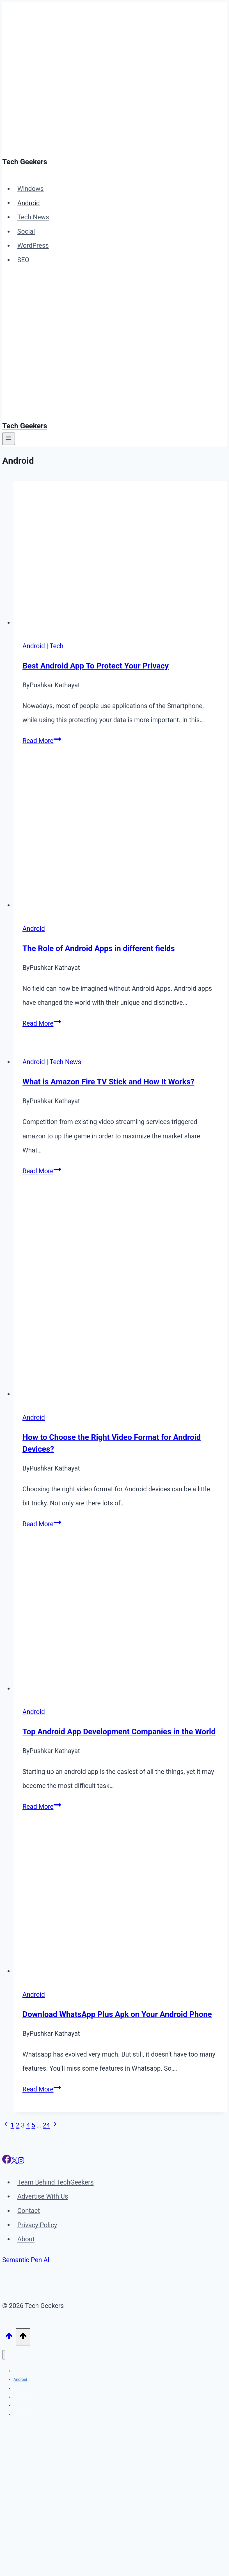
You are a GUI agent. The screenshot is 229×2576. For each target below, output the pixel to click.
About (26, 2239)
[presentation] (120, 555)
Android (28, 203)
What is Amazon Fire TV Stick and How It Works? (108, 1081)
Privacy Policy (37, 2225)
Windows (30, 189)
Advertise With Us (42, 2196)
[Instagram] (21, 2161)
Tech (57, 646)
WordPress (33, 245)
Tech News (33, 217)
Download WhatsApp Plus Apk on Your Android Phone (117, 2014)
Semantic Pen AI (25, 2260)
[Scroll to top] (9, 2337)
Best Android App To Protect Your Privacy (95, 665)
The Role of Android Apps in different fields (98, 948)
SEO (23, 260)
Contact (28, 2211)
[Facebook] (6, 2161)
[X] (14, 2161)
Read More (41, 741)
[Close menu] (3, 2354)
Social (26, 231)
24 (46, 2125)
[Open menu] (8, 439)
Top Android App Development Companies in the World (119, 1731)
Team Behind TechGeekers (55, 2182)
